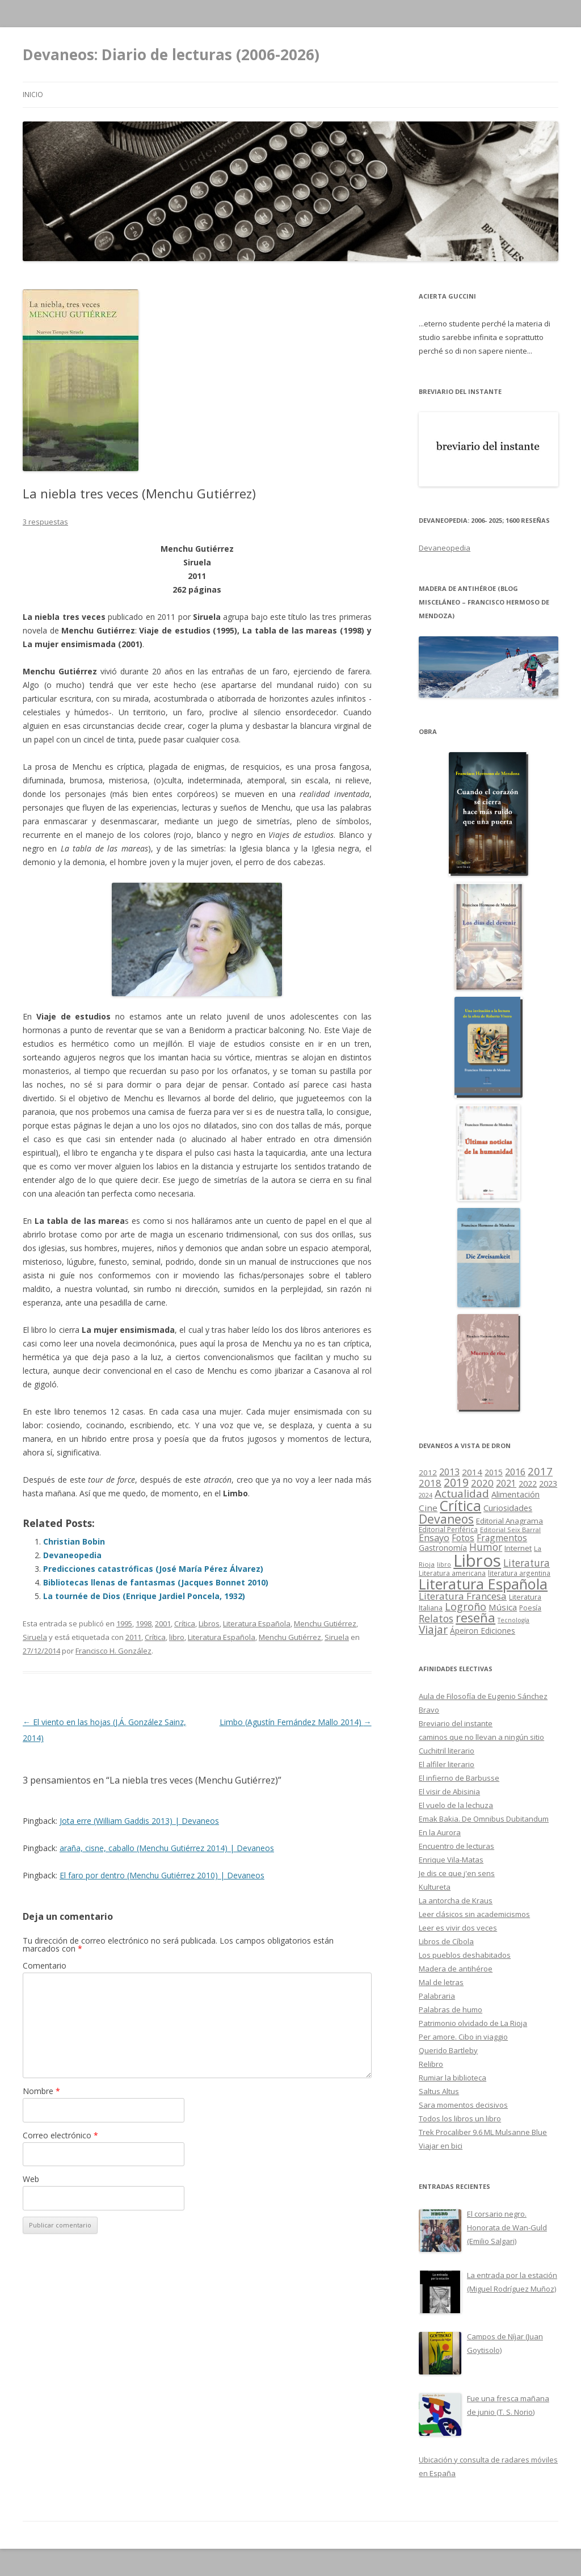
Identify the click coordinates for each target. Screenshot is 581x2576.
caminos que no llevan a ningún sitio (481, 1737)
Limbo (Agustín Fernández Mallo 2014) (296, 1722)
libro (176, 1637)
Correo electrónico (60, 2135)
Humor (485, 1547)
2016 (515, 1472)
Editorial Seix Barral (510, 1529)
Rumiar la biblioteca (452, 2077)
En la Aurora (440, 1832)
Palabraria (437, 1996)
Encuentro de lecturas (456, 1846)
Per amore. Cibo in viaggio (463, 2037)
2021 (506, 1484)
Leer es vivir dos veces (458, 1928)
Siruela (35, 1637)
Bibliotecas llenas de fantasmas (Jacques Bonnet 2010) (155, 1582)
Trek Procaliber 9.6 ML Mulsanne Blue (483, 2132)
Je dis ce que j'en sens (457, 1873)
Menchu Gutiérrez (325, 1623)
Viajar (433, 1629)
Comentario (44, 1965)
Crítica (184, 1623)
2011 (133, 1637)
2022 (528, 1483)
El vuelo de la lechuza (456, 1805)
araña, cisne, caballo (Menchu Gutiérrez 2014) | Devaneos (167, 1848)
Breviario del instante (455, 1723)
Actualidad (462, 1493)
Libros (209, 1623)
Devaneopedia (72, 1555)
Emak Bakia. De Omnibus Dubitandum (484, 1819)
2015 (494, 1472)
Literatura (526, 1563)
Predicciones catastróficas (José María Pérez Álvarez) (153, 1568)
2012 (428, 1472)
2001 (163, 1623)
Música (503, 1607)
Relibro (431, 2064)
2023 (548, 1483)
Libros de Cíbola (446, 1941)
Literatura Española (256, 1623)
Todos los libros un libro (460, 2118)
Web (31, 2179)
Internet (518, 1548)
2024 (425, 1495)
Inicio (33, 94)
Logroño (465, 1606)
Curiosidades (507, 1508)
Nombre (41, 2091)
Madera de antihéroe (455, 1969)
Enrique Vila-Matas (451, 1860)
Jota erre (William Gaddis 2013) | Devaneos (139, 1820)
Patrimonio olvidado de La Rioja (473, 2023)
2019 (456, 1482)
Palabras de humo (450, 2009)
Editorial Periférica (448, 1529)
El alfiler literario (446, 1764)
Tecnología (513, 1620)
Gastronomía (443, 1547)
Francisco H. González (113, 1651)
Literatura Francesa (463, 1595)
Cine (428, 1507)
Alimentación (515, 1494)
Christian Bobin (74, 1541)
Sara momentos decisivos (463, 2105)
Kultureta (435, 1887)
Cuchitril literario (446, 1751)
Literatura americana (452, 1573)
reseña (475, 1617)
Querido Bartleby (448, 2050)
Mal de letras (441, 1982)
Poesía (530, 1608)
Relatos (436, 1618)
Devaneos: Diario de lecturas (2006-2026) (171, 54)
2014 (472, 1472)
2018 (430, 1483)
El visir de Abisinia (449, 1791)
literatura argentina (519, 1573)
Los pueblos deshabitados (465, 1955)
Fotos (463, 1538)
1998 (143, 1623)
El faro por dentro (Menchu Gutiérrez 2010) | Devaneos (162, 1875)
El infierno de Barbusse (459, 1778)
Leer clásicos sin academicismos (474, 1914)
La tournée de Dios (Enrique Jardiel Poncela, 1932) (144, 1596)
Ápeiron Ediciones (482, 1630)
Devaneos (446, 1519)
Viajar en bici (440, 2146)
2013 (449, 1472)
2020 (482, 1483)
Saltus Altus (439, 2091)
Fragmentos (502, 1538)
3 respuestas (45, 522)
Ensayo (434, 1538)
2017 (540, 1471)
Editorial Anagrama (509, 1521)
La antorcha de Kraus (455, 1900)
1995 (124, 1623)
